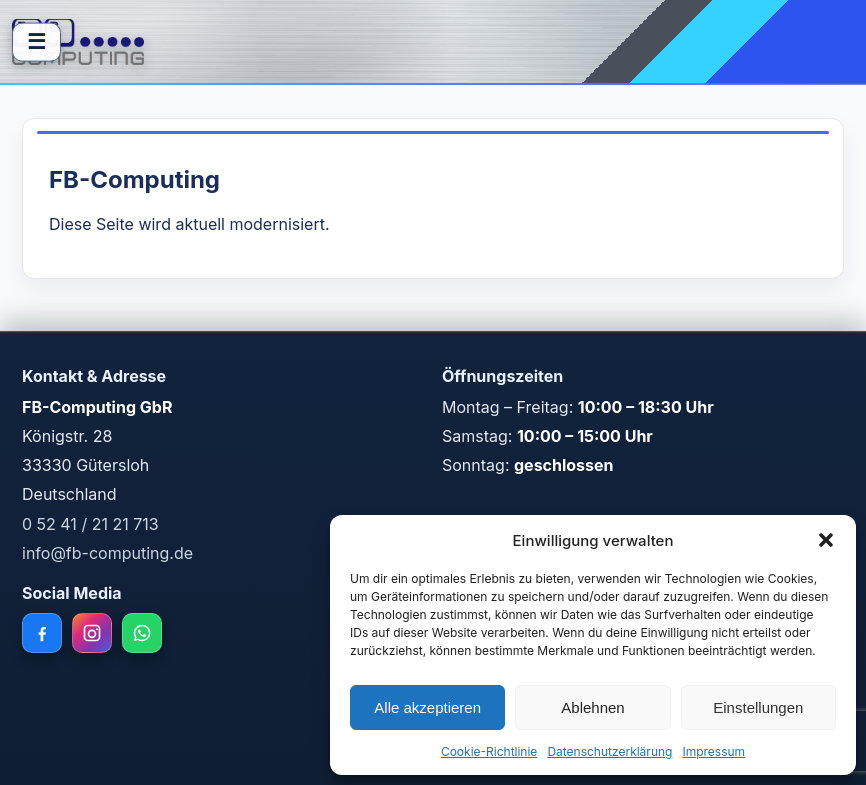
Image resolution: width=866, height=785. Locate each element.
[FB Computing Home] (78, 42)
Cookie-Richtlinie (489, 751)
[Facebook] (42, 633)
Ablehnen (592, 707)
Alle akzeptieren (427, 707)
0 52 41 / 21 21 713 (90, 524)
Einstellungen (758, 707)
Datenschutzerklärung (609, 751)
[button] (826, 540)
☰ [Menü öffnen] (36, 41)
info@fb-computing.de (107, 553)
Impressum (713, 751)
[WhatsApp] (142, 633)
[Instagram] (92, 633)
